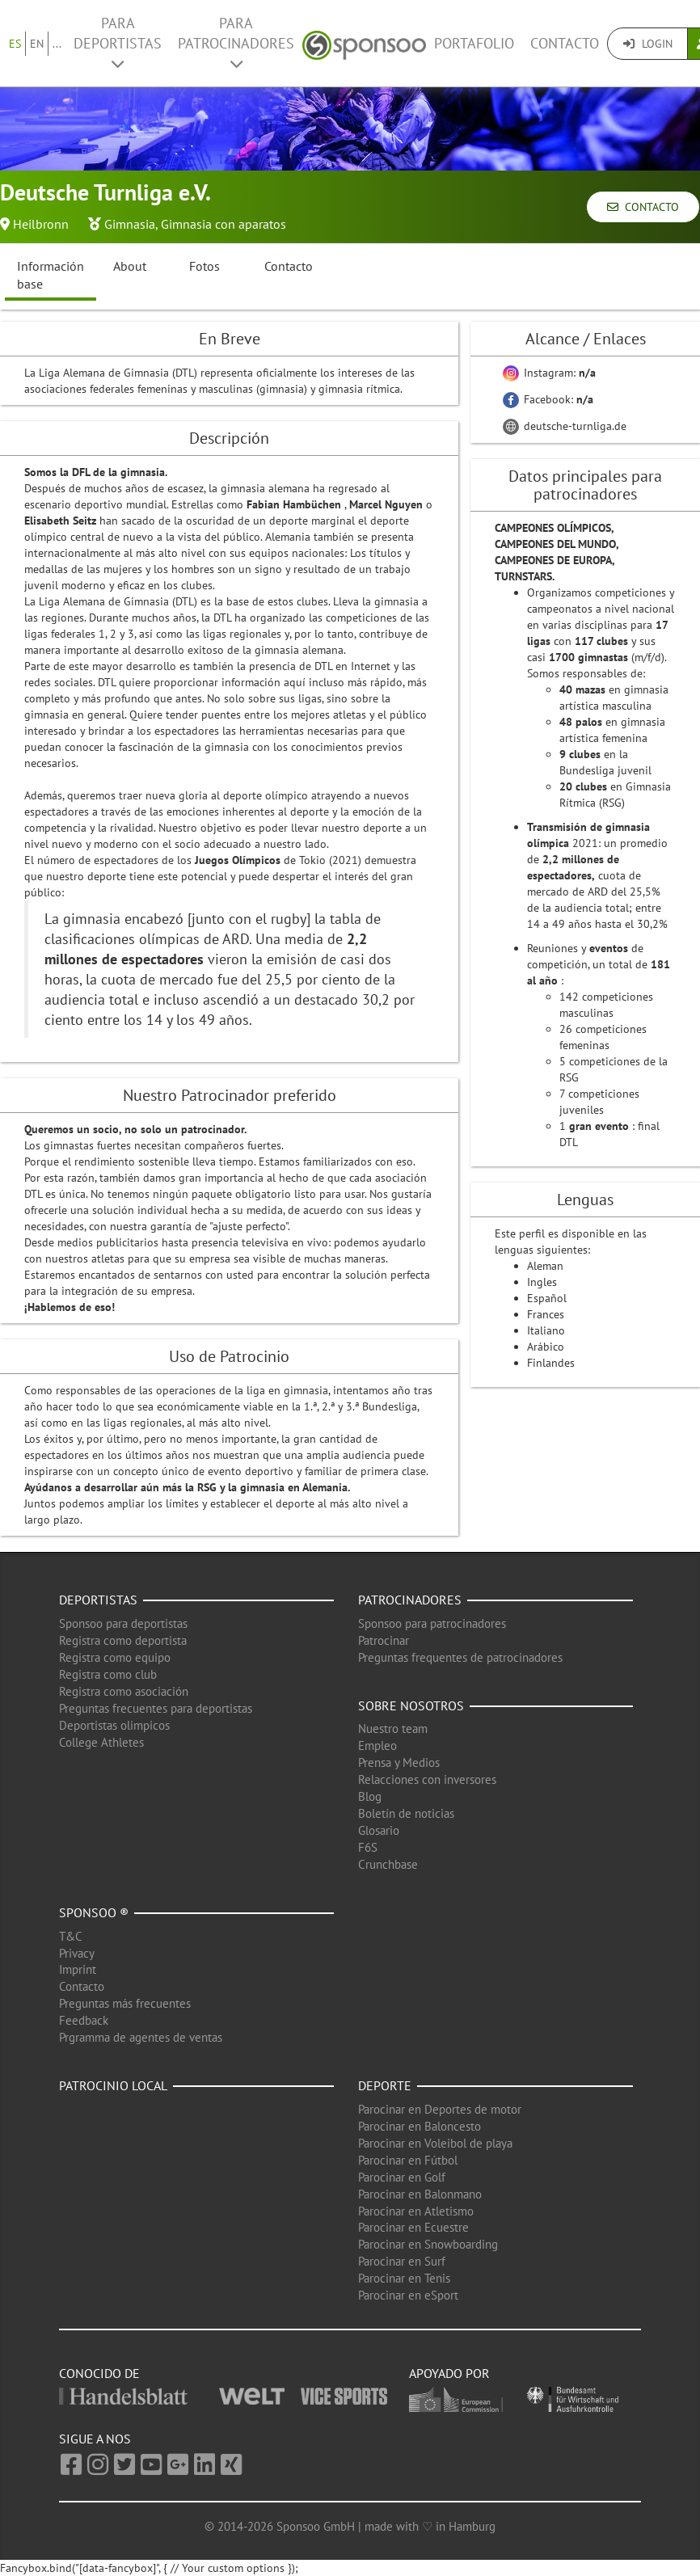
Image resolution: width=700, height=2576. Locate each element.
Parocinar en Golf (401, 2177)
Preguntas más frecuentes (125, 2003)
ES (15, 43)
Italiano (546, 1330)
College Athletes (101, 1742)
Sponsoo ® (94, 1912)
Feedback (83, 2020)
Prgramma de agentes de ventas (140, 2037)
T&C (70, 1936)
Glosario (378, 1830)
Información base (50, 275)
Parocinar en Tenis (404, 2278)
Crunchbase (388, 1864)
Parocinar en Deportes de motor (439, 2109)
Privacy (77, 1953)
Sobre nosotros (411, 1705)
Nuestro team (393, 1728)
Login (648, 43)
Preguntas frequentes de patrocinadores (460, 1657)
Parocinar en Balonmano (420, 2194)
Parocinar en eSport (408, 2295)
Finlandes (551, 1362)
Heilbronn (41, 224)
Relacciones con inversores (427, 1779)
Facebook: (548, 399)
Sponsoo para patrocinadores (432, 1623)
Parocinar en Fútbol (408, 2160)
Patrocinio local (113, 2085)
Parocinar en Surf (401, 2261)
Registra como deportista (123, 1640)
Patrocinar (383, 1640)
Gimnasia (129, 224)
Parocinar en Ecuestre (413, 2227)
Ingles (542, 1282)
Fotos (204, 266)
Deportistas (98, 1600)
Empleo (377, 1745)
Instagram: (549, 372)
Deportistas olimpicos (114, 1725)
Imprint (77, 1969)
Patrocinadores (410, 1600)
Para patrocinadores (236, 42)
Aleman (545, 1265)
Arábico (545, 1346)
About (129, 266)
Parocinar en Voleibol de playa (435, 2143)
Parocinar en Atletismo (416, 2211)
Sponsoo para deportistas (123, 1623)
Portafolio (474, 43)
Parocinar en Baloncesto (419, 2126)
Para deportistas (118, 42)
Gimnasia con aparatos (223, 224)
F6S (367, 1847)
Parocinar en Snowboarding (428, 2244)
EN (37, 43)
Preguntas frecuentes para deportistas (155, 1708)
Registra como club (108, 1674)
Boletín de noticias (406, 1813)
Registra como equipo (115, 1657)
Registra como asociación (123, 1691)
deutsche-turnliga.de (564, 426)
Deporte (384, 2085)
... (57, 43)
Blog (370, 1796)
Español (547, 1298)
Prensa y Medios (399, 1762)
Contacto (564, 43)
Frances (545, 1314)
